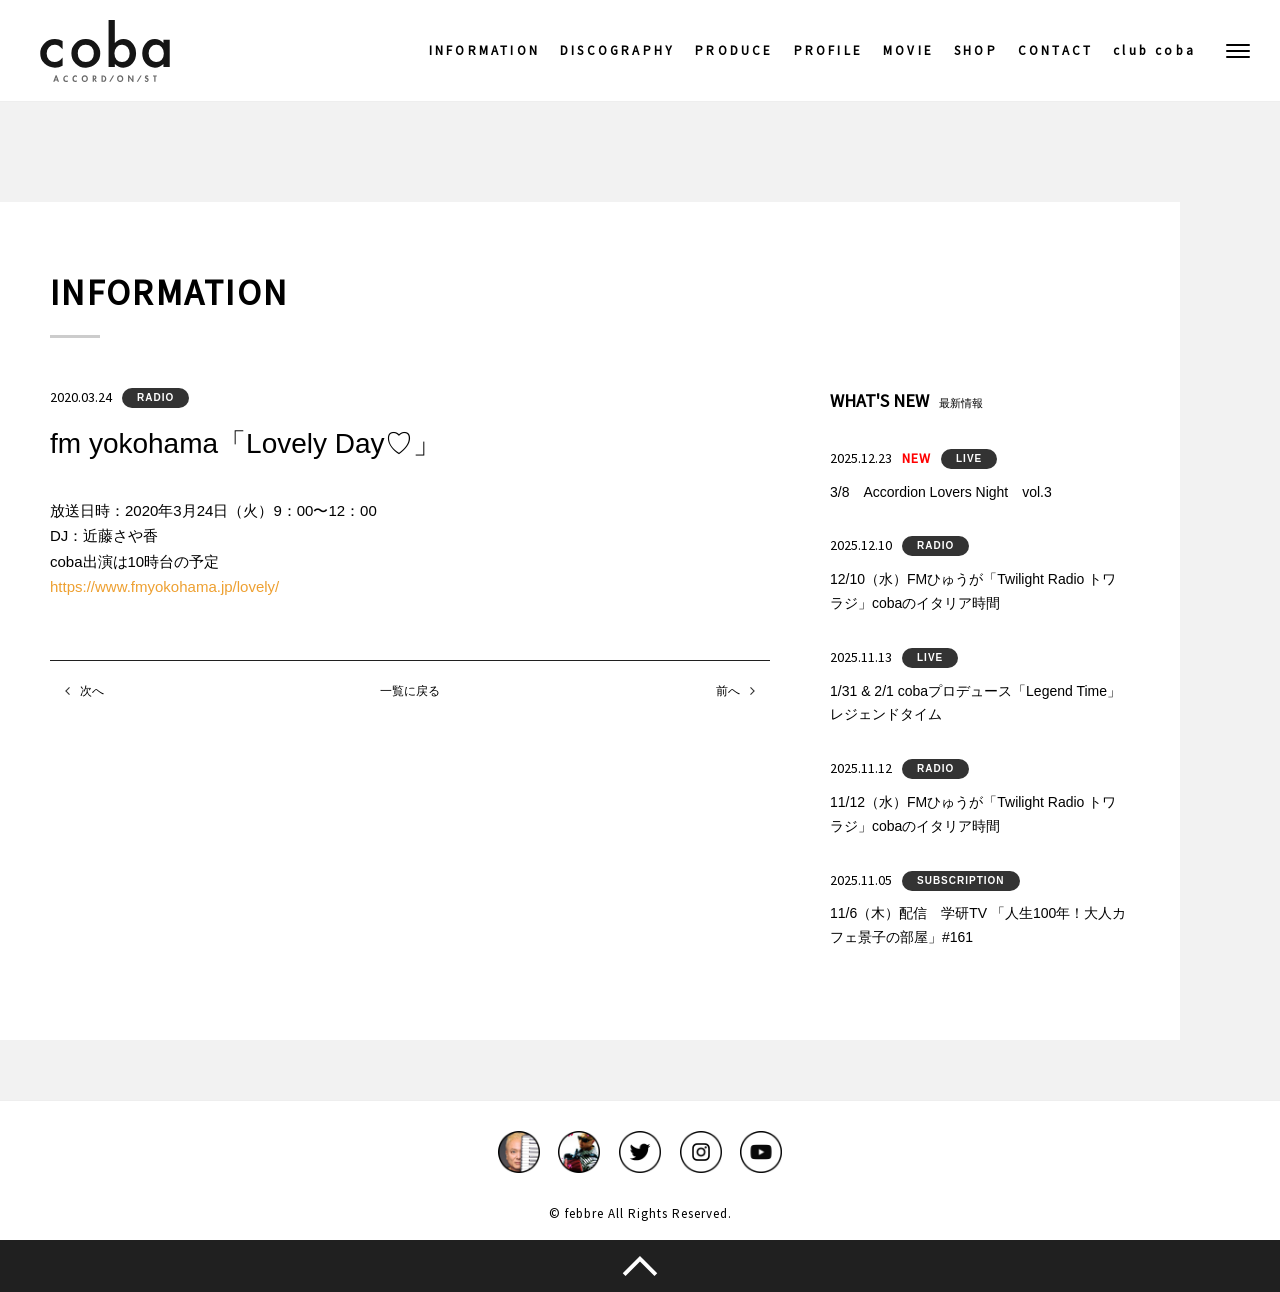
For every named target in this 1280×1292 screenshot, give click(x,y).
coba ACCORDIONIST (105, 51)
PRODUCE (734, 50)
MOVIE (908, 50)
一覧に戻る (410, 691)
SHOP (976, 50)
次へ (92, 691)
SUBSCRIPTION (961, 880)
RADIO (155, 397)
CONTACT (1055, 50)
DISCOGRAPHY (617, 50)
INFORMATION (484, 50)
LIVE (969, 458)
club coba (1154, 50)
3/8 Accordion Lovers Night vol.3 (941, 492)
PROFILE (828, 50)
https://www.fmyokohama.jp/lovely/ (164, 586)
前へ (728, 691)
